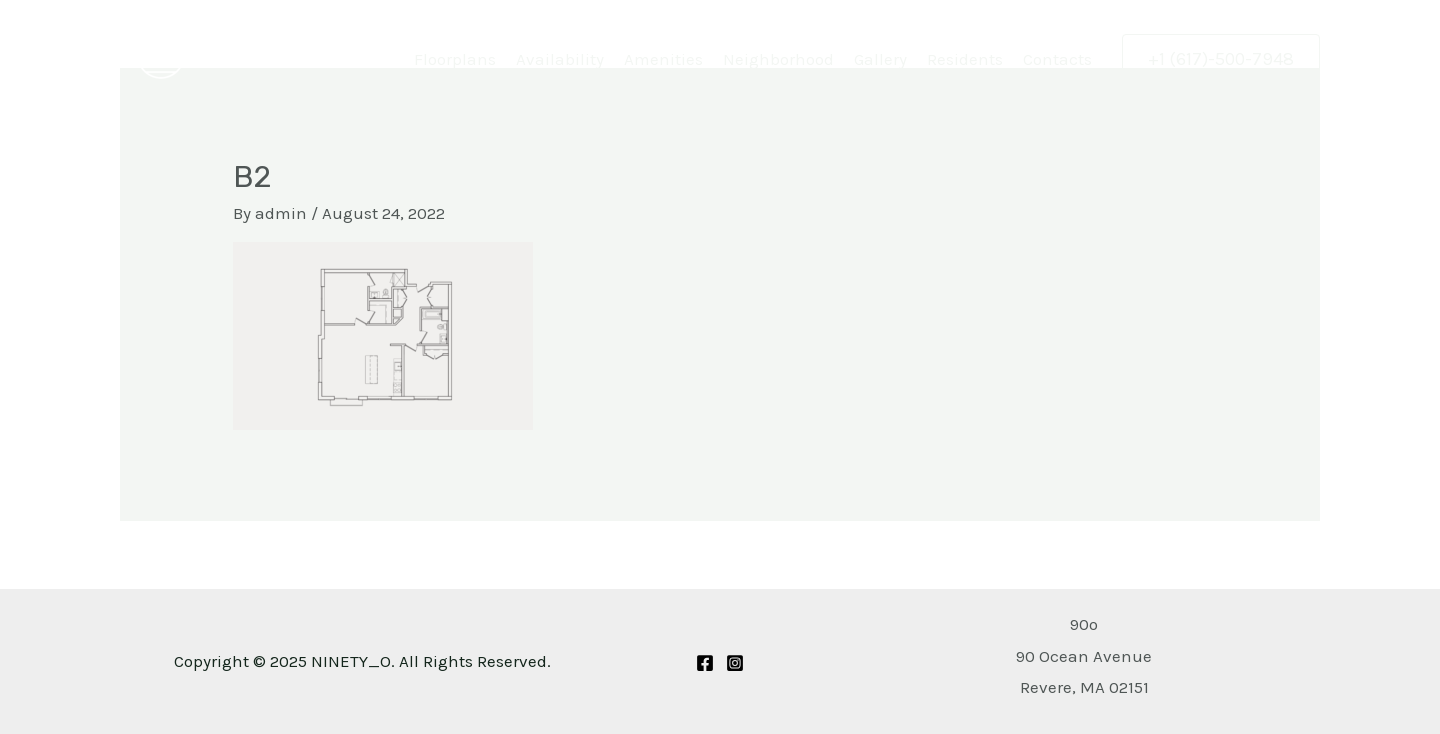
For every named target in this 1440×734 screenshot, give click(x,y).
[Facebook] (705, 663)
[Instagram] (735, 663)
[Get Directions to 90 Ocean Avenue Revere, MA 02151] (1084, 655)
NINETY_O (253, 54)
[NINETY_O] (160, 52)
